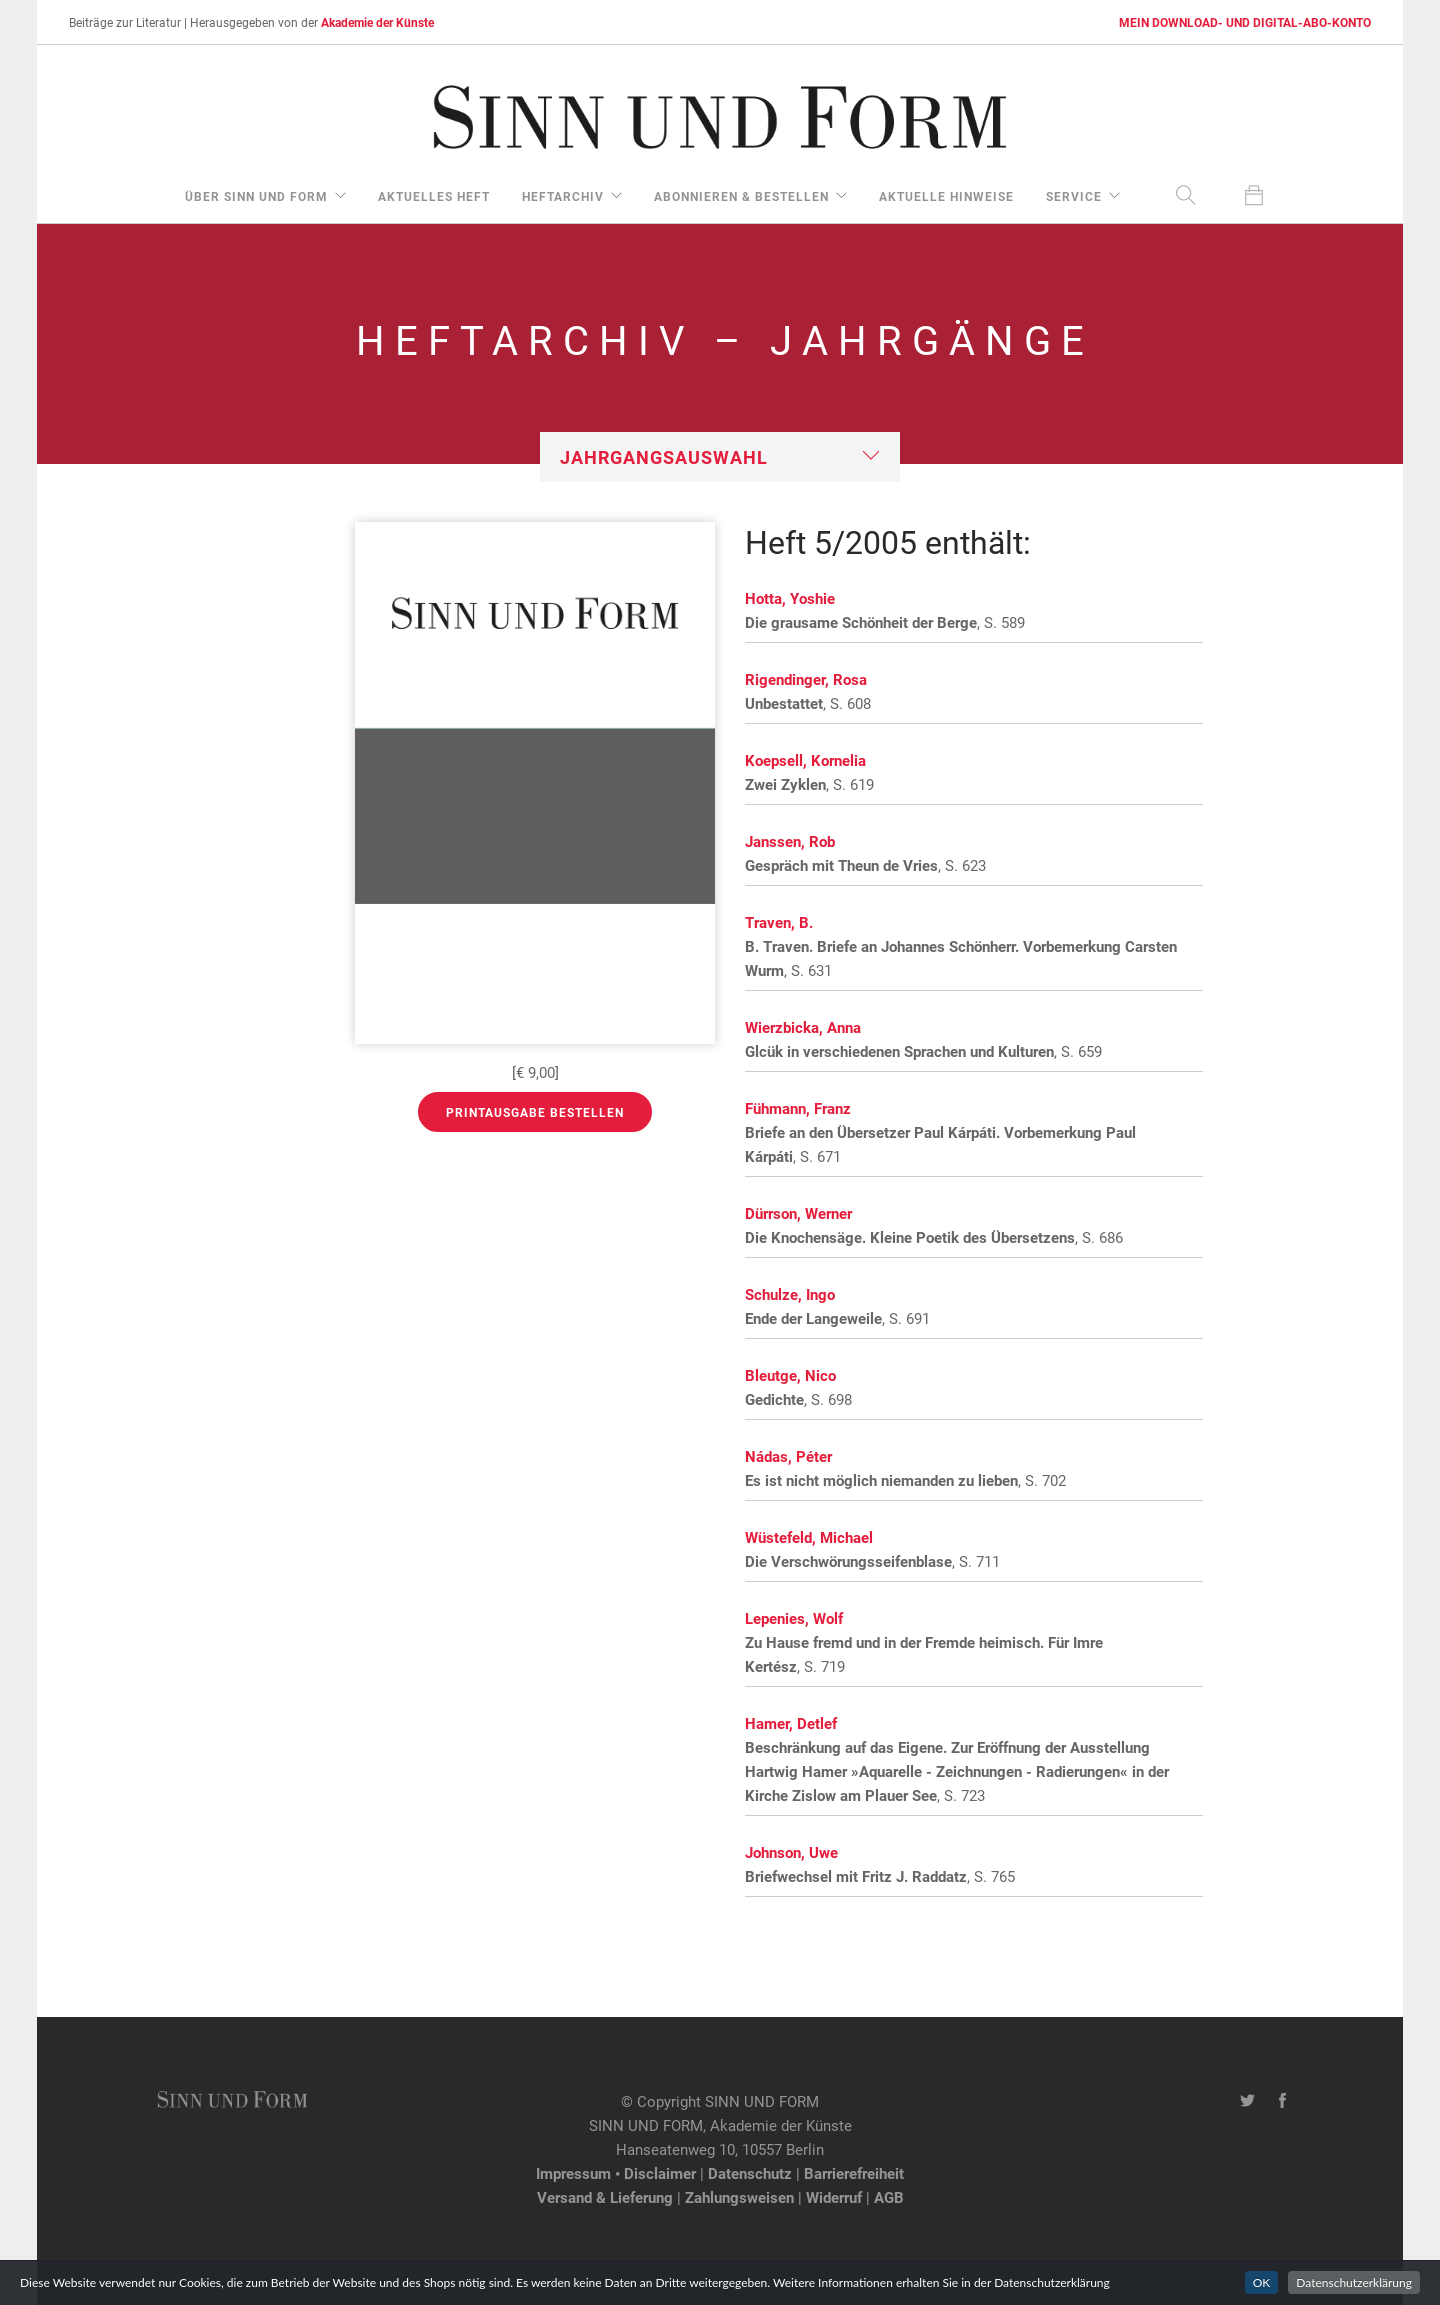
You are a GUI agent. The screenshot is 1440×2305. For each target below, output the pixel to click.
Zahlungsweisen (739, 2197)
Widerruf (834, 2197)
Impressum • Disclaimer (616, 2173)
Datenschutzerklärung (1354, 2282)
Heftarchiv (563, 196)
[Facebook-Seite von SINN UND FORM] (1282, 2101)
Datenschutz (750, 2173)
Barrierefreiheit (854, 2173)
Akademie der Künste (377, 22)
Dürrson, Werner (798, 1213)
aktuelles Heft (434, 196)
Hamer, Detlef (791, 1723)
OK (1262, 2282)
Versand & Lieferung (605, 2197)
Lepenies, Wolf (794, 1618)
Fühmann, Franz (798, 1108)
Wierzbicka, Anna (803, 1027)
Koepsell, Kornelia (805, 760)
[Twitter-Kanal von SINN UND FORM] (1247, 2101)
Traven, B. (779, 922)
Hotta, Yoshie (790, 598)
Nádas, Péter (788, 1456)
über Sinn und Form (256, 196)
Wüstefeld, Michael (809, 1537)
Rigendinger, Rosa (806, 679)
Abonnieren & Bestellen (741, 196)
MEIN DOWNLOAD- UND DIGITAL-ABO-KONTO (1245, 22)
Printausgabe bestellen (535, 1112)
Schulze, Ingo (790, 1294)
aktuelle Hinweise (946, 196)
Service (1074, 196)
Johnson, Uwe (791, 1852)
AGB (889, 2197)
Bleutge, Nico (790, 1375)
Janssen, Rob (790, 841)
